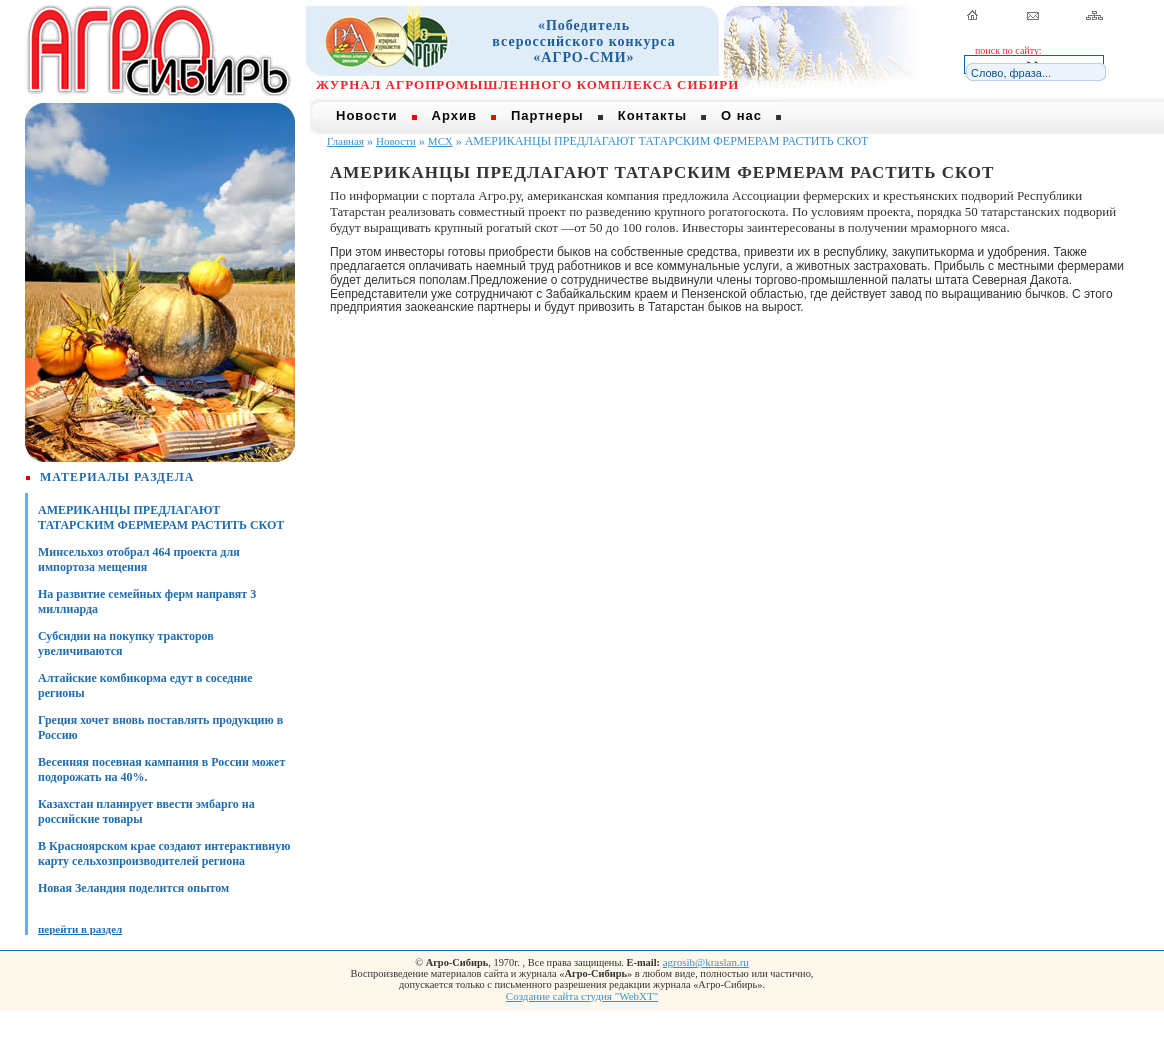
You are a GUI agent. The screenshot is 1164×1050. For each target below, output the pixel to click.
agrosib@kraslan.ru (706, 962)
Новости (367, 115)
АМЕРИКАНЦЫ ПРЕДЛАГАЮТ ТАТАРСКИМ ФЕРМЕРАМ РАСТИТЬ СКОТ (161, 517)
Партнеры (547, 115)
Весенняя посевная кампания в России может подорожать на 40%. (161, 769)
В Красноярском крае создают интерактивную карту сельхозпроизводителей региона (164, 853)
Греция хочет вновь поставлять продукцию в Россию (160, 727)
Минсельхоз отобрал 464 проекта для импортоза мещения (139, 559)
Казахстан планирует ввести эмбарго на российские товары (146, 811)
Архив (454, 115)
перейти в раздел (80, 929)
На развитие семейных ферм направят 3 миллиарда (147, 601)
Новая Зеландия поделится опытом (133, 888)
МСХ (440, 141)
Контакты (652, 115)
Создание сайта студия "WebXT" (582, 996)
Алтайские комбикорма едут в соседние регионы (145, 685)
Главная (345, 141)
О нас (741, 115)
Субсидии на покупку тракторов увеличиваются (126, 643)
